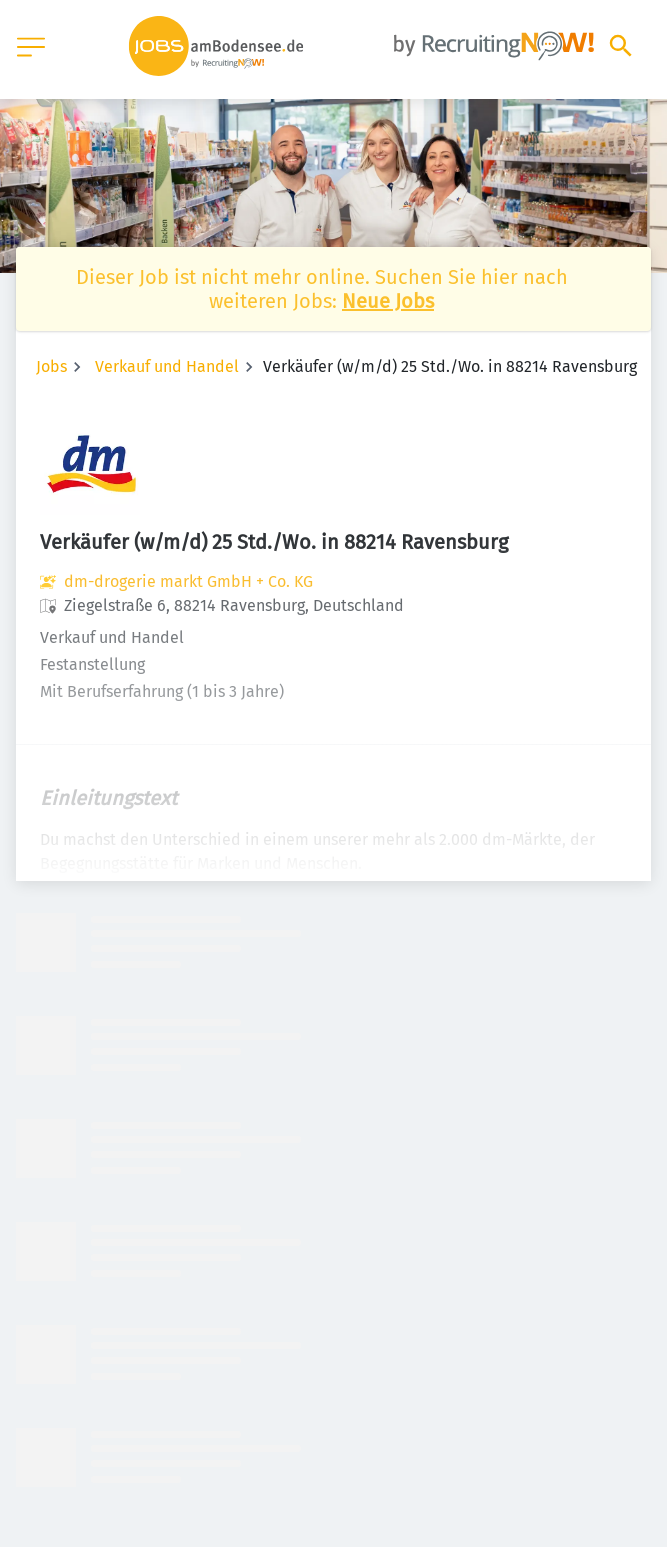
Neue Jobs (388, 301)
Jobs (51, 366)
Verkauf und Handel (167, 366)
